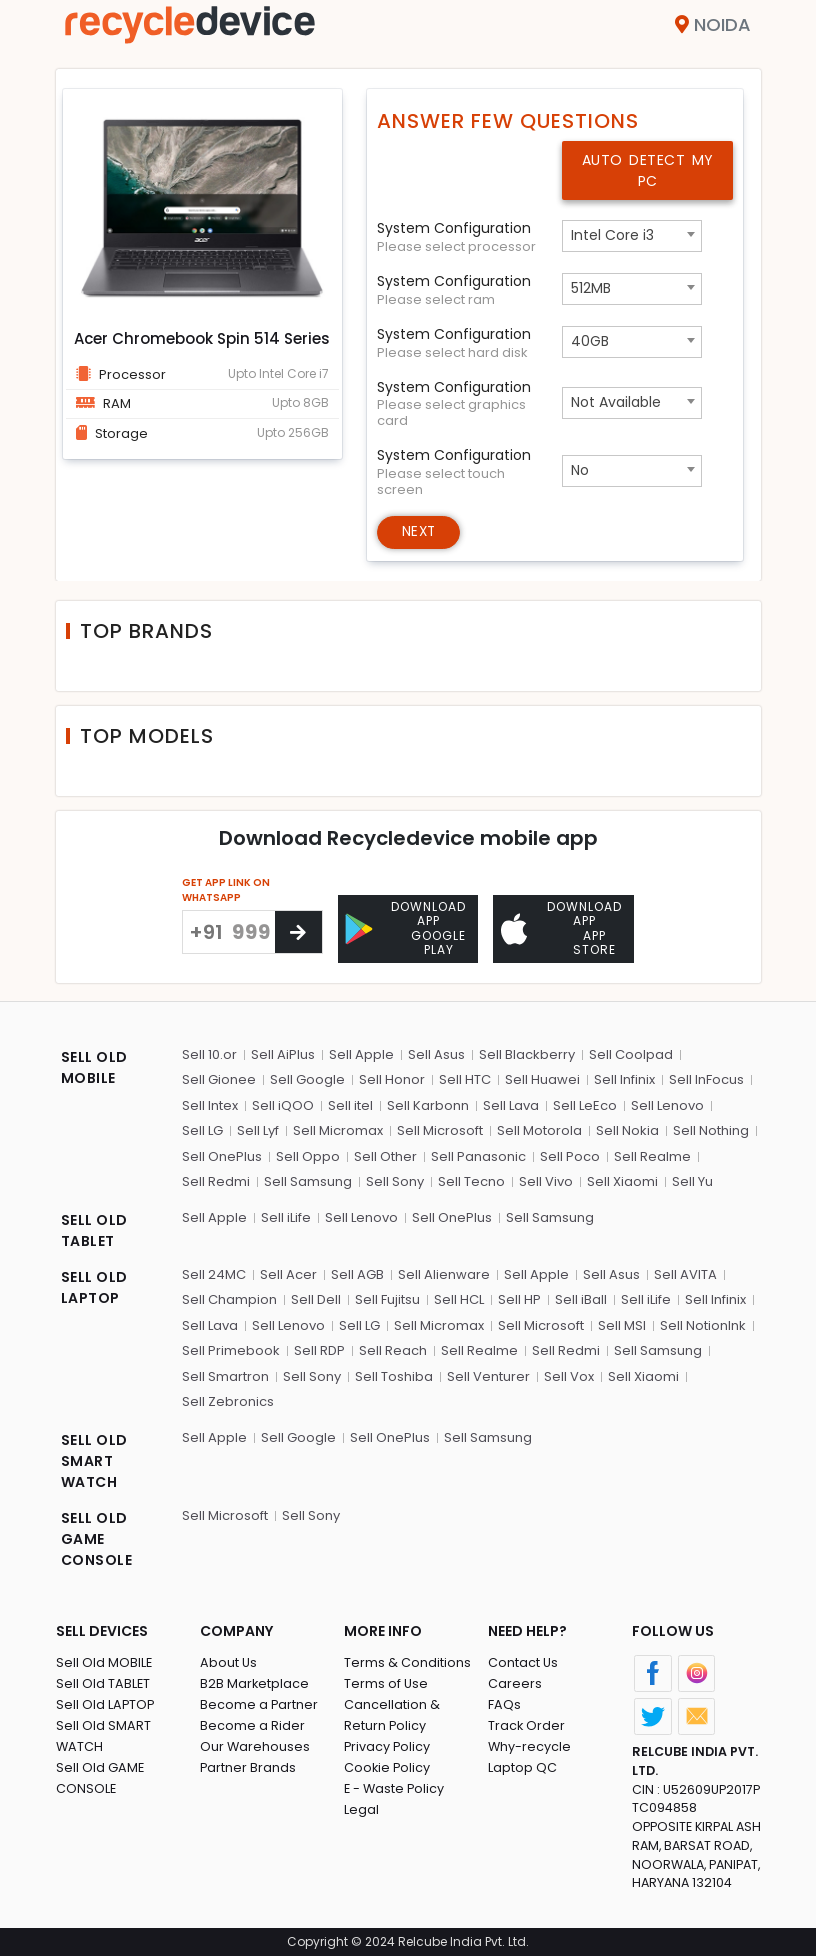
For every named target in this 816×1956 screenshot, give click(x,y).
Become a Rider (252, 1723)
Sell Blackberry (527, 1052)
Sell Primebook (231, 1349)
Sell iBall (581, 1298)
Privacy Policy (388, 1744)
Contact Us (523, 1660)
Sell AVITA (685, 1272)
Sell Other (385, 1154)
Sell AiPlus (283, 1052)
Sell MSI (622, 1323)
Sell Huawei (542, 1078)
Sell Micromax (338, 1129)
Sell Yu (692, 1180)
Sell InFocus (706, 1078)
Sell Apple (361, 1052)
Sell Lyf (258, 1129)
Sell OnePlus (222, 1154)
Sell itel (350, 1103)
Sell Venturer (488, 1374)
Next (420, 533)
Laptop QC (522, 1765)
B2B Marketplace (255, 1681)
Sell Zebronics (228, 1400)
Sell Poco (570, 1154)
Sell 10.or (209, 1052)
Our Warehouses (255, 1744)
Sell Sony (395, 1180)
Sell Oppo (308, 1154)
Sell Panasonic (478, 1154)
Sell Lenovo (667, 1103)
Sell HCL (459, 1298)
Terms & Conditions (407, 1660)
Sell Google (307, 1078)
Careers (515, 1681)
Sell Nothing (711, 1129)
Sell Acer (288, 1272)
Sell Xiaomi (622, 1180)
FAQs (504, 1702)
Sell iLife (286, 1215)
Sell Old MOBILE (104, 1660)
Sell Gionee (219, 1078)
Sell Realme (652, 1154)
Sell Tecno (471, 1180)
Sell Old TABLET (103, 1681)
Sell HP (519, 1298)
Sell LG (202, 1129)
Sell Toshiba (394, 1374)
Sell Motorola (539, 1129)
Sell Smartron (225, 1374)
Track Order (527, 1723)
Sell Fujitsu (387, 1298)
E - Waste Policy (395, 1786)
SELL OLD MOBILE (94, 1065)
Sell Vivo (546, 1180)
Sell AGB (357, 1272)
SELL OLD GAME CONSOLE (97, 1537)
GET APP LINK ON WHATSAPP (226, 891)
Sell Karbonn (428, 1103)
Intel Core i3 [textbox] (612, 235)
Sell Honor (392, 1078)
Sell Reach (393, 1349)
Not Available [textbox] (616, 402)
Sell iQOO (283, 1103)
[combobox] (632, 236)
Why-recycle (530, 1744)
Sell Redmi (216, 1180)
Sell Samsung (308, 1180)
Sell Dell (316, 1298)
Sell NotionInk (703, 1323)
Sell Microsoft (440, 1129)
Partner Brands (248, 1765)
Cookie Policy (388, 1765)
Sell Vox (569, 1374)
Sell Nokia (627, 1129)
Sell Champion (229, 1298)
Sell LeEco (585, 1103)
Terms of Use (386, 1681)
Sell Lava (511, 1103)
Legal (361, 1807)
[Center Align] (298, 933)
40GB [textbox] (590, 341)
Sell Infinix (624, 1078)
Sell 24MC (214, 1272)
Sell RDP (319, 1349)
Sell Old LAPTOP (106, 1702)
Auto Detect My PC (648, 170)
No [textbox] (580, 470)
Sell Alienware (444, 1272)
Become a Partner (259, 1702)
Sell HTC (465, 1078)
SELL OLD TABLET (94, 1228)
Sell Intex (210, 1103)
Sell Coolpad (631, 1052)
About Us (229, 1660)
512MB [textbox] (591, 288)
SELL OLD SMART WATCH (94, 1459)
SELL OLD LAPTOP (94, 1285)
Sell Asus (436, 1052)
